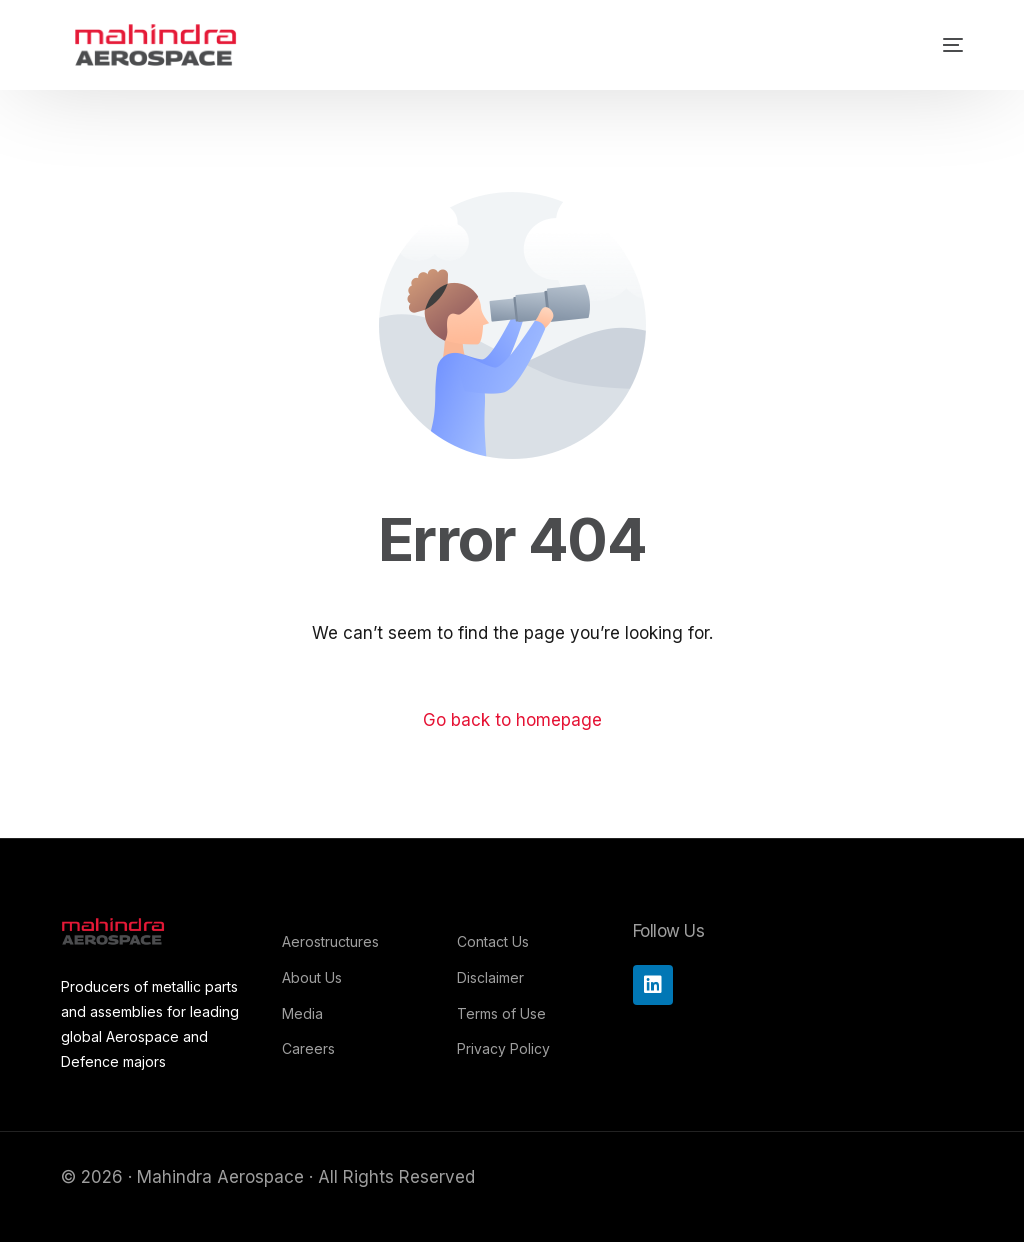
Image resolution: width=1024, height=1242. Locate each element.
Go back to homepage (512, 720)
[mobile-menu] (928, 45)
